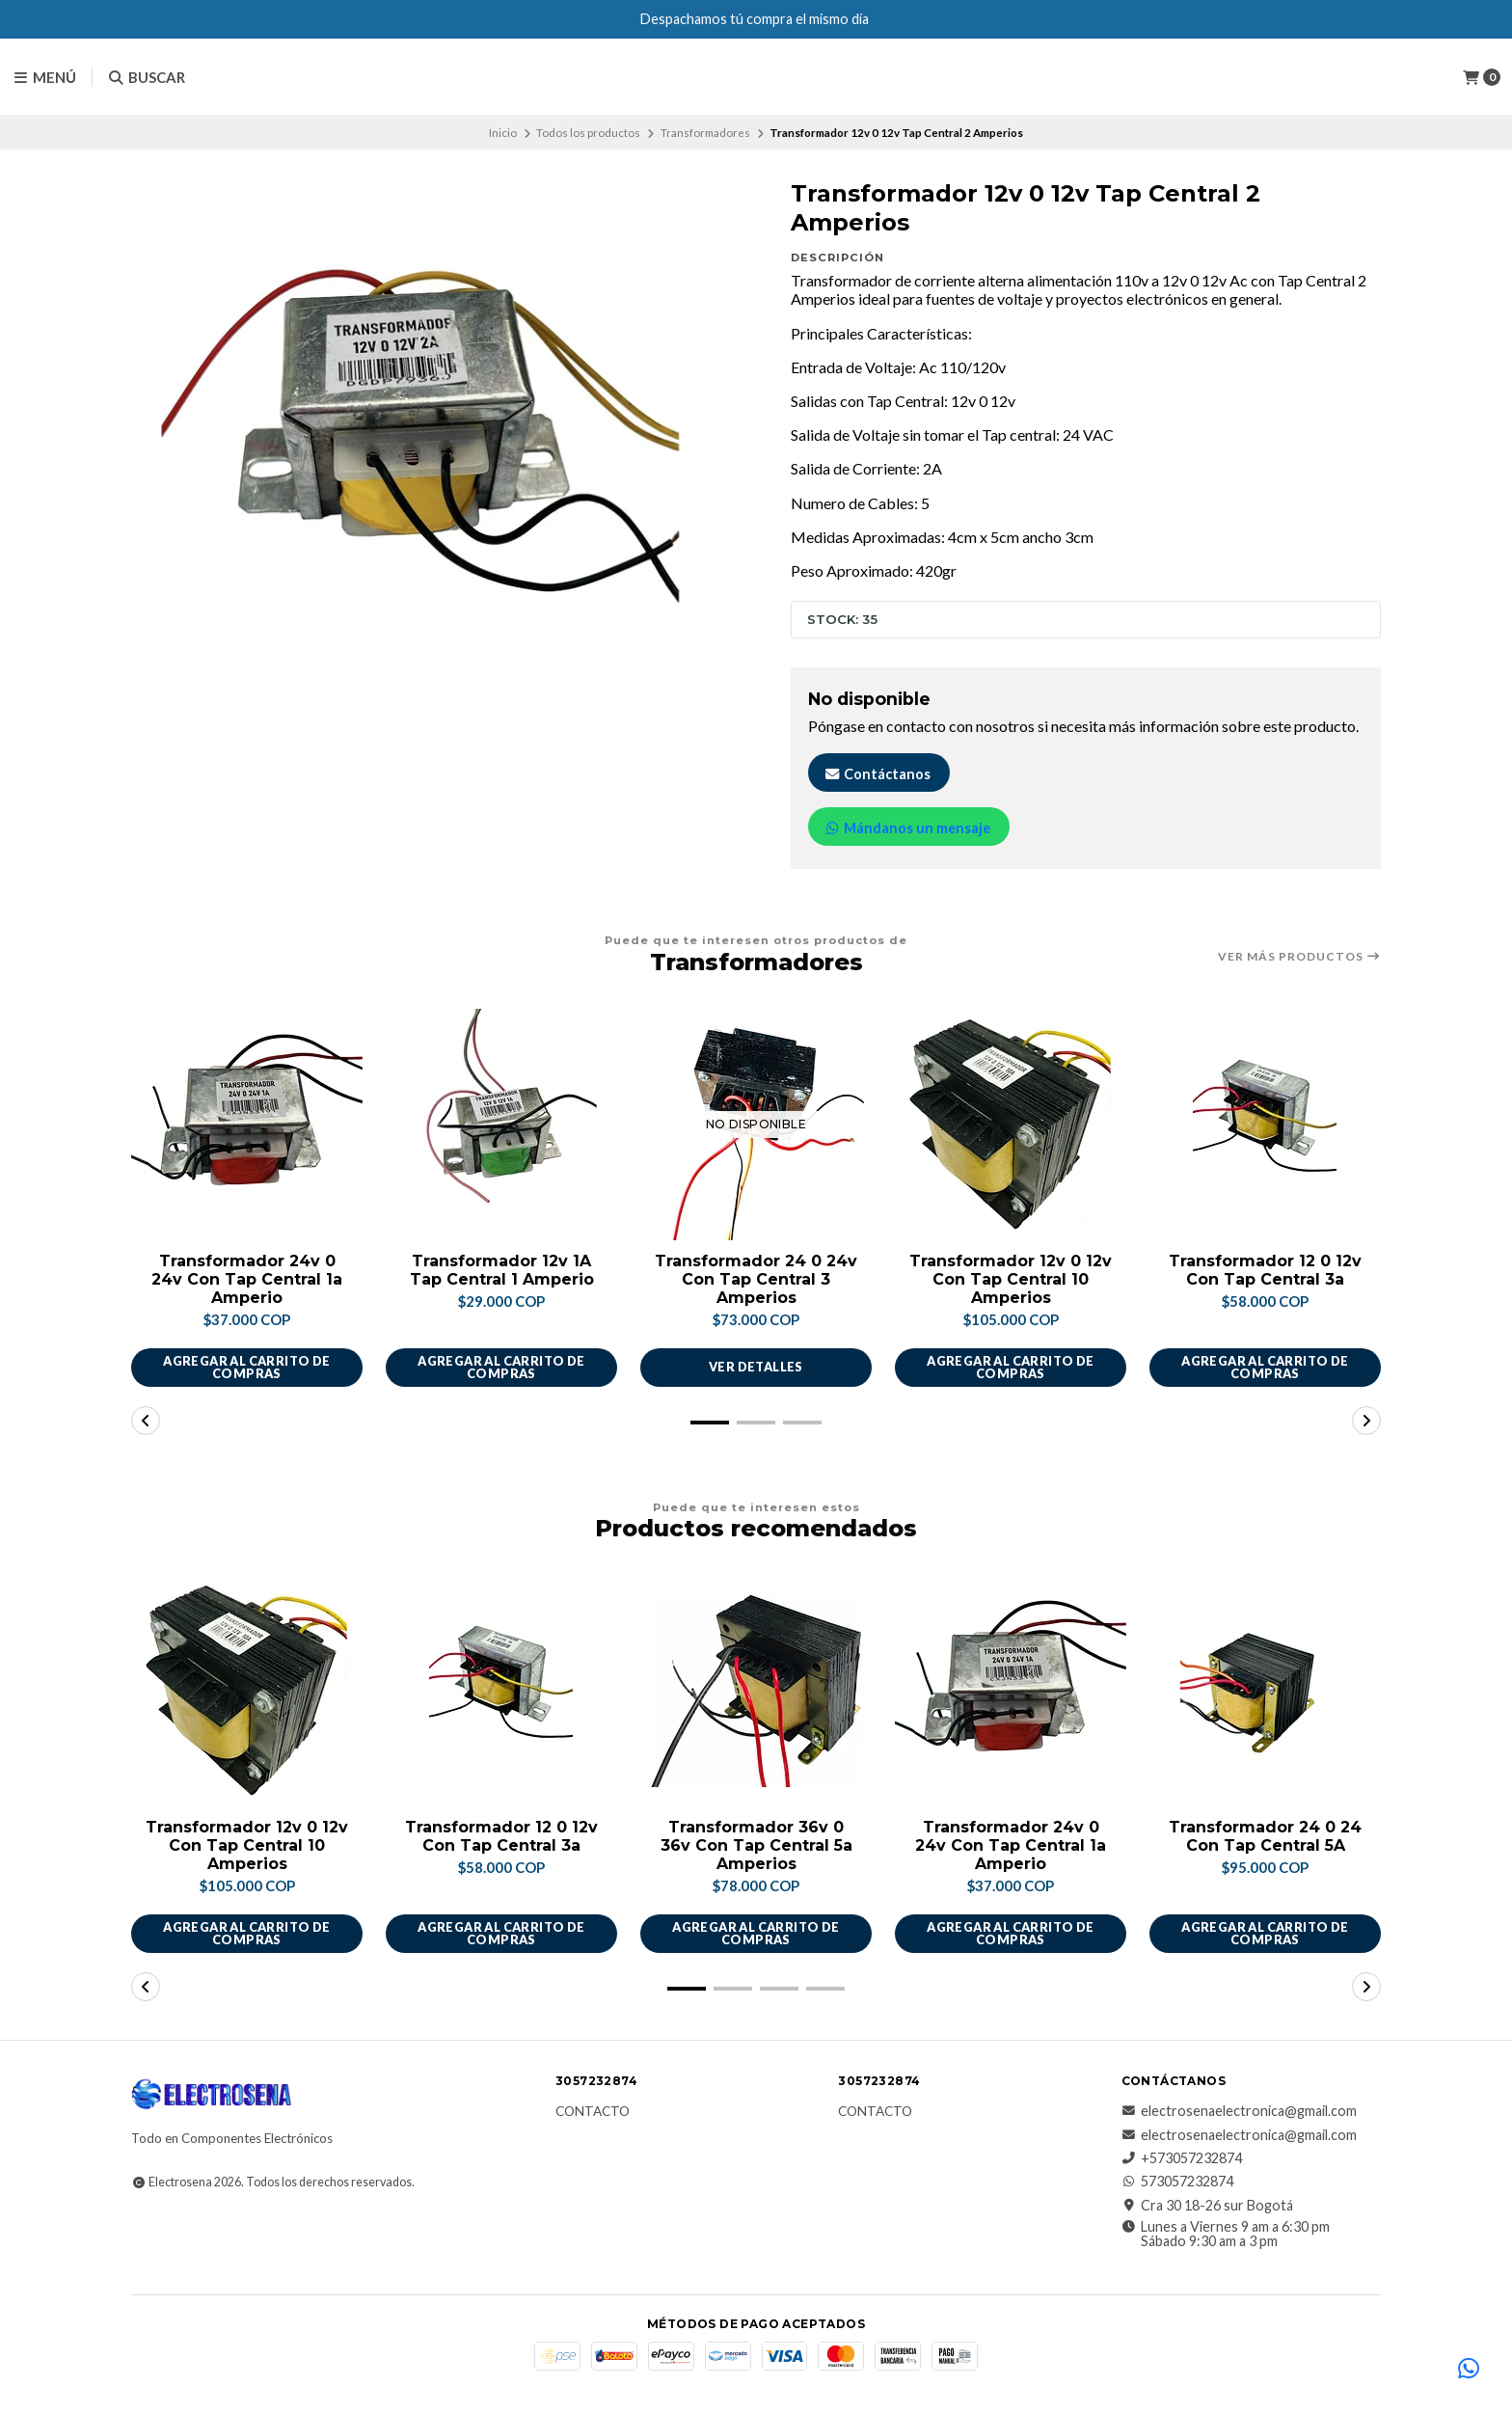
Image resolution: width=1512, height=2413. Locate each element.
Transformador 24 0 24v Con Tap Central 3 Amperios (756, 1279)
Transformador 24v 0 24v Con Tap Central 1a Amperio (246, 1279)
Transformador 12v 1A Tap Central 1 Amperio (502, 1270)
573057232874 (1177, 2181)
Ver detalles (756, 1366)
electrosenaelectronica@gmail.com (1239, 2111)
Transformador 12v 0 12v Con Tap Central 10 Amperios (1010, 1279)
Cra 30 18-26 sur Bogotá (1207, 2205)
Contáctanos (877, 774)
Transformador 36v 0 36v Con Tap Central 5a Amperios (756, 1845)
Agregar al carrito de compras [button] (246, 1367)
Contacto (592, 2112)
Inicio (503, 132)
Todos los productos (588, 132)
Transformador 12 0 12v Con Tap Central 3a (1265, 1270)
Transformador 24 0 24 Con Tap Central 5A (1265, 1836)
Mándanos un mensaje (907, 828)
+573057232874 (1181, 2158)
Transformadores (705, 132)
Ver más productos (1299, 956)
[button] (709, 1422)
